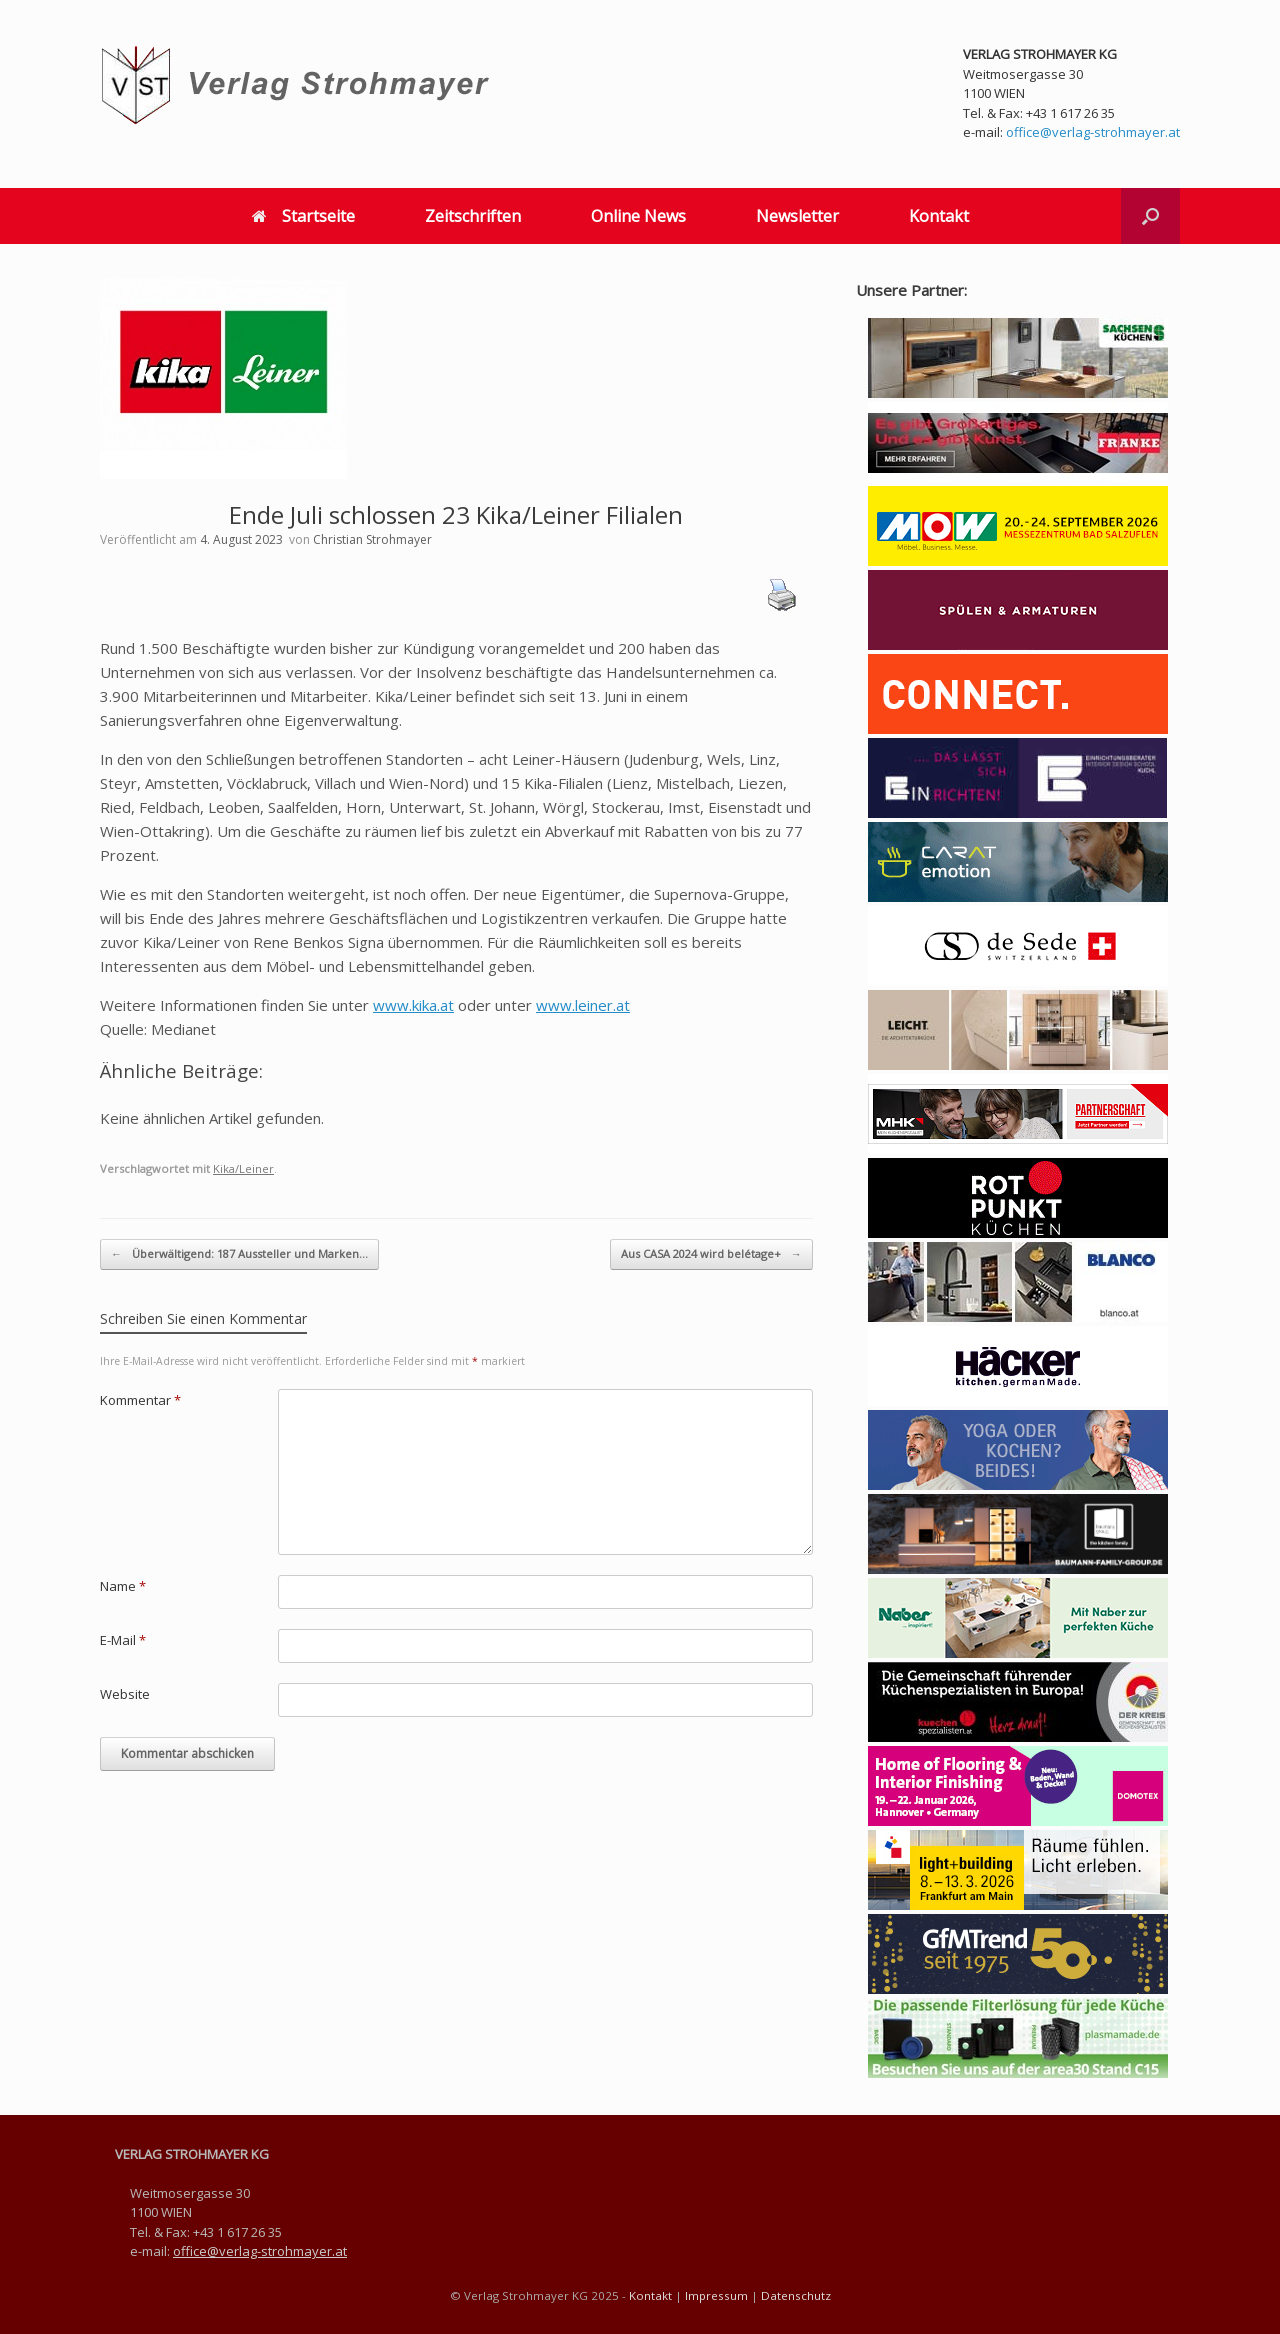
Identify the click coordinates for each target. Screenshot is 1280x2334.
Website (125, 1694)
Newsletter (797, 216)
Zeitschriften (473, 216)
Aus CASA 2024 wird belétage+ (711, 1254)
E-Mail (123, 1640)
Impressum (716, 2295)
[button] (1150, 216)
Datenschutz (796, 2295)
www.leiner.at (583, 1005)
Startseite (303, 216)
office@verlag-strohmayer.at (1093, 132)
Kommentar (140, 1400)
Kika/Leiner (243, 1168)
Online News (638, 216)
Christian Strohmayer (372, 539)
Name (123, 1586)
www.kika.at (413, 1005)
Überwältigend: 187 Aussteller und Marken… (239, 1254)
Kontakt (939, 216)
